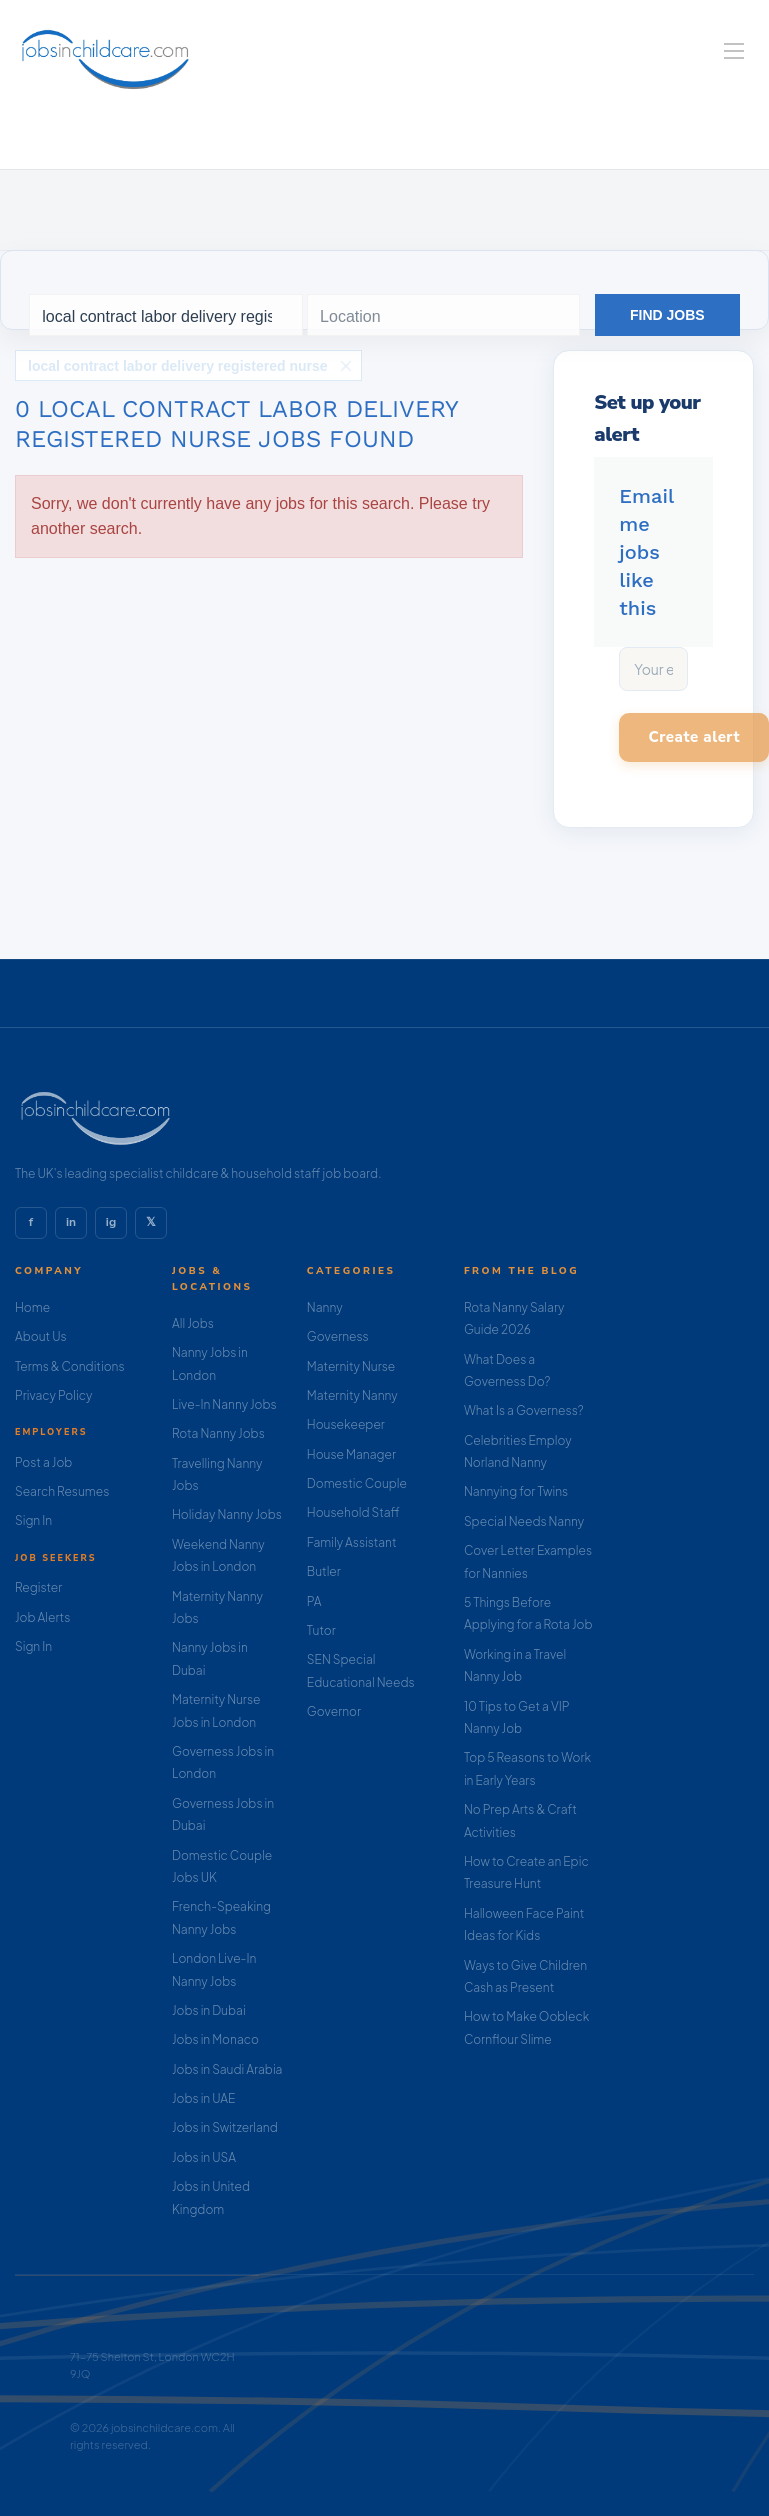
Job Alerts (42, 1617)
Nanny (325, 1307)
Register (38, 1587)
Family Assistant (352, 1542)
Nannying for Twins (516, 1491)
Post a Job (43, 1462)
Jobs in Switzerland (225, 2127)
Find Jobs (667, 315)
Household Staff (353, 1512)
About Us (41, 1336)
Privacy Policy (53, 1395)
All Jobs (193, 1323)
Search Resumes (62, 1491)
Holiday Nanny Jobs (227, 1514)
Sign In (33, 1520)
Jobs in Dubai (209, 2010)
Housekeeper (346, 1424)
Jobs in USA (204, 2157)
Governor (334, 1711)
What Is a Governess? (524, 1410)
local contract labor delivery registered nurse (178, 366)
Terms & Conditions (70, 1366)
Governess (338, 1336)
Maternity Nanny (352, 1395)
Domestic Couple (357, 1483)
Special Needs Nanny (524, 1521)
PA (314, 1601)
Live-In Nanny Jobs (224, 1404)
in (71, 1222)
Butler (324, 1571)
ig (111, 1222)
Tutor (321, 1630)
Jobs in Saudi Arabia (227, 2069)
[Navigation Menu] (734, 51)
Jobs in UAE (203, 2098)
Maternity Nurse (351, 1366)
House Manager (351, 1454)
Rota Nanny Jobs (218, 1433)
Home (32, 1307)
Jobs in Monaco (215, 2039)
